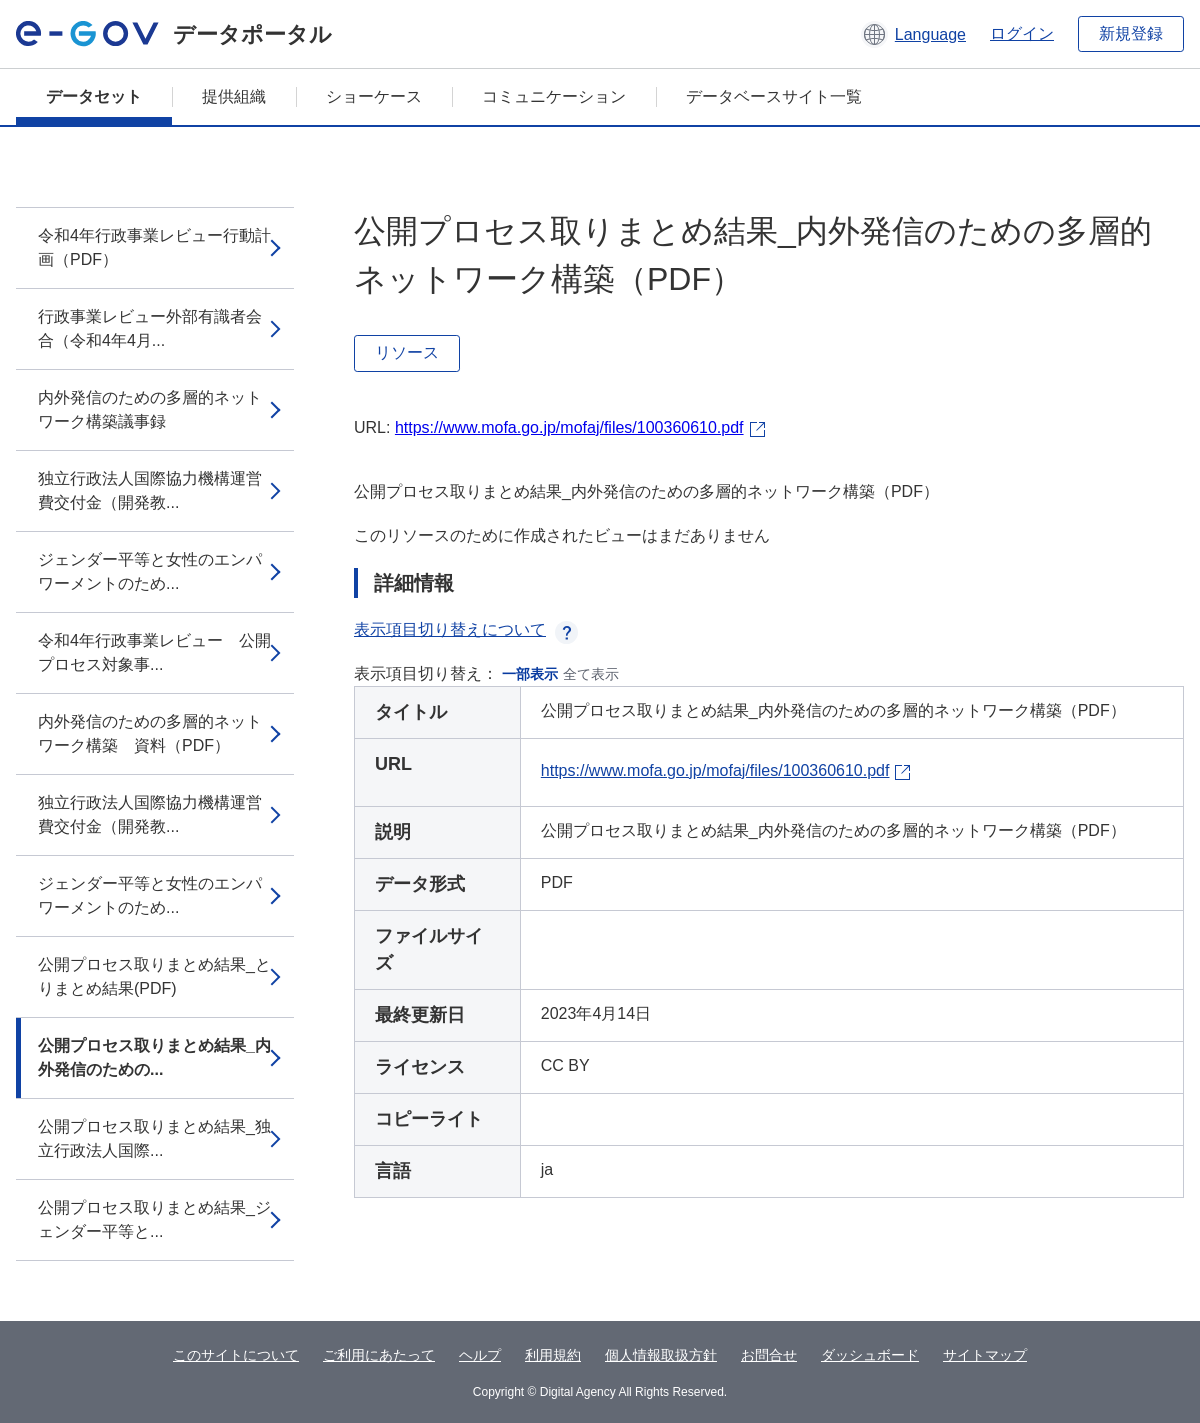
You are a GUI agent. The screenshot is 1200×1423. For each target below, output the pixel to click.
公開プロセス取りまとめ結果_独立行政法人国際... (154, 1138)
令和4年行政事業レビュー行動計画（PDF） (154, 247)
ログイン (1022, 33)
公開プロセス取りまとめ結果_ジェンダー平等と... (154, 1219)
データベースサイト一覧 (774, 96)
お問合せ (769, 1355)
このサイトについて (236, 1355)
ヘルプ (480, 1355)
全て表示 (591, 674)
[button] (913, 34)
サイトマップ (985, 1355)
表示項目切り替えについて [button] (466, 629)
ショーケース (374, 96)
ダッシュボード (870, 1355)
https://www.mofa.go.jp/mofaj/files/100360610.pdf (569, 427)
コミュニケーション (554, 96)
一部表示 (530, 674)
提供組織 (234, 96)
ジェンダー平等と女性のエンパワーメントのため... (150, 571)
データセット (94, 96)
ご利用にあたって (379, 1355)
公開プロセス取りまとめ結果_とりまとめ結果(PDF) (154, 976)
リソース (407, 352)
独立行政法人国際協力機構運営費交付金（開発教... (150, 490)
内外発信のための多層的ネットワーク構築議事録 (150, 409)
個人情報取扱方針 (661, 1355)
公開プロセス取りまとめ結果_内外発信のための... (154, 1057)
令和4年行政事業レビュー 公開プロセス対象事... (154, 652)
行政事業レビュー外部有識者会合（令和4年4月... (150, 328)
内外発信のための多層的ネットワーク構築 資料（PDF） (150, 733)
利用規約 (553, 1355)
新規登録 (1131, 33)
